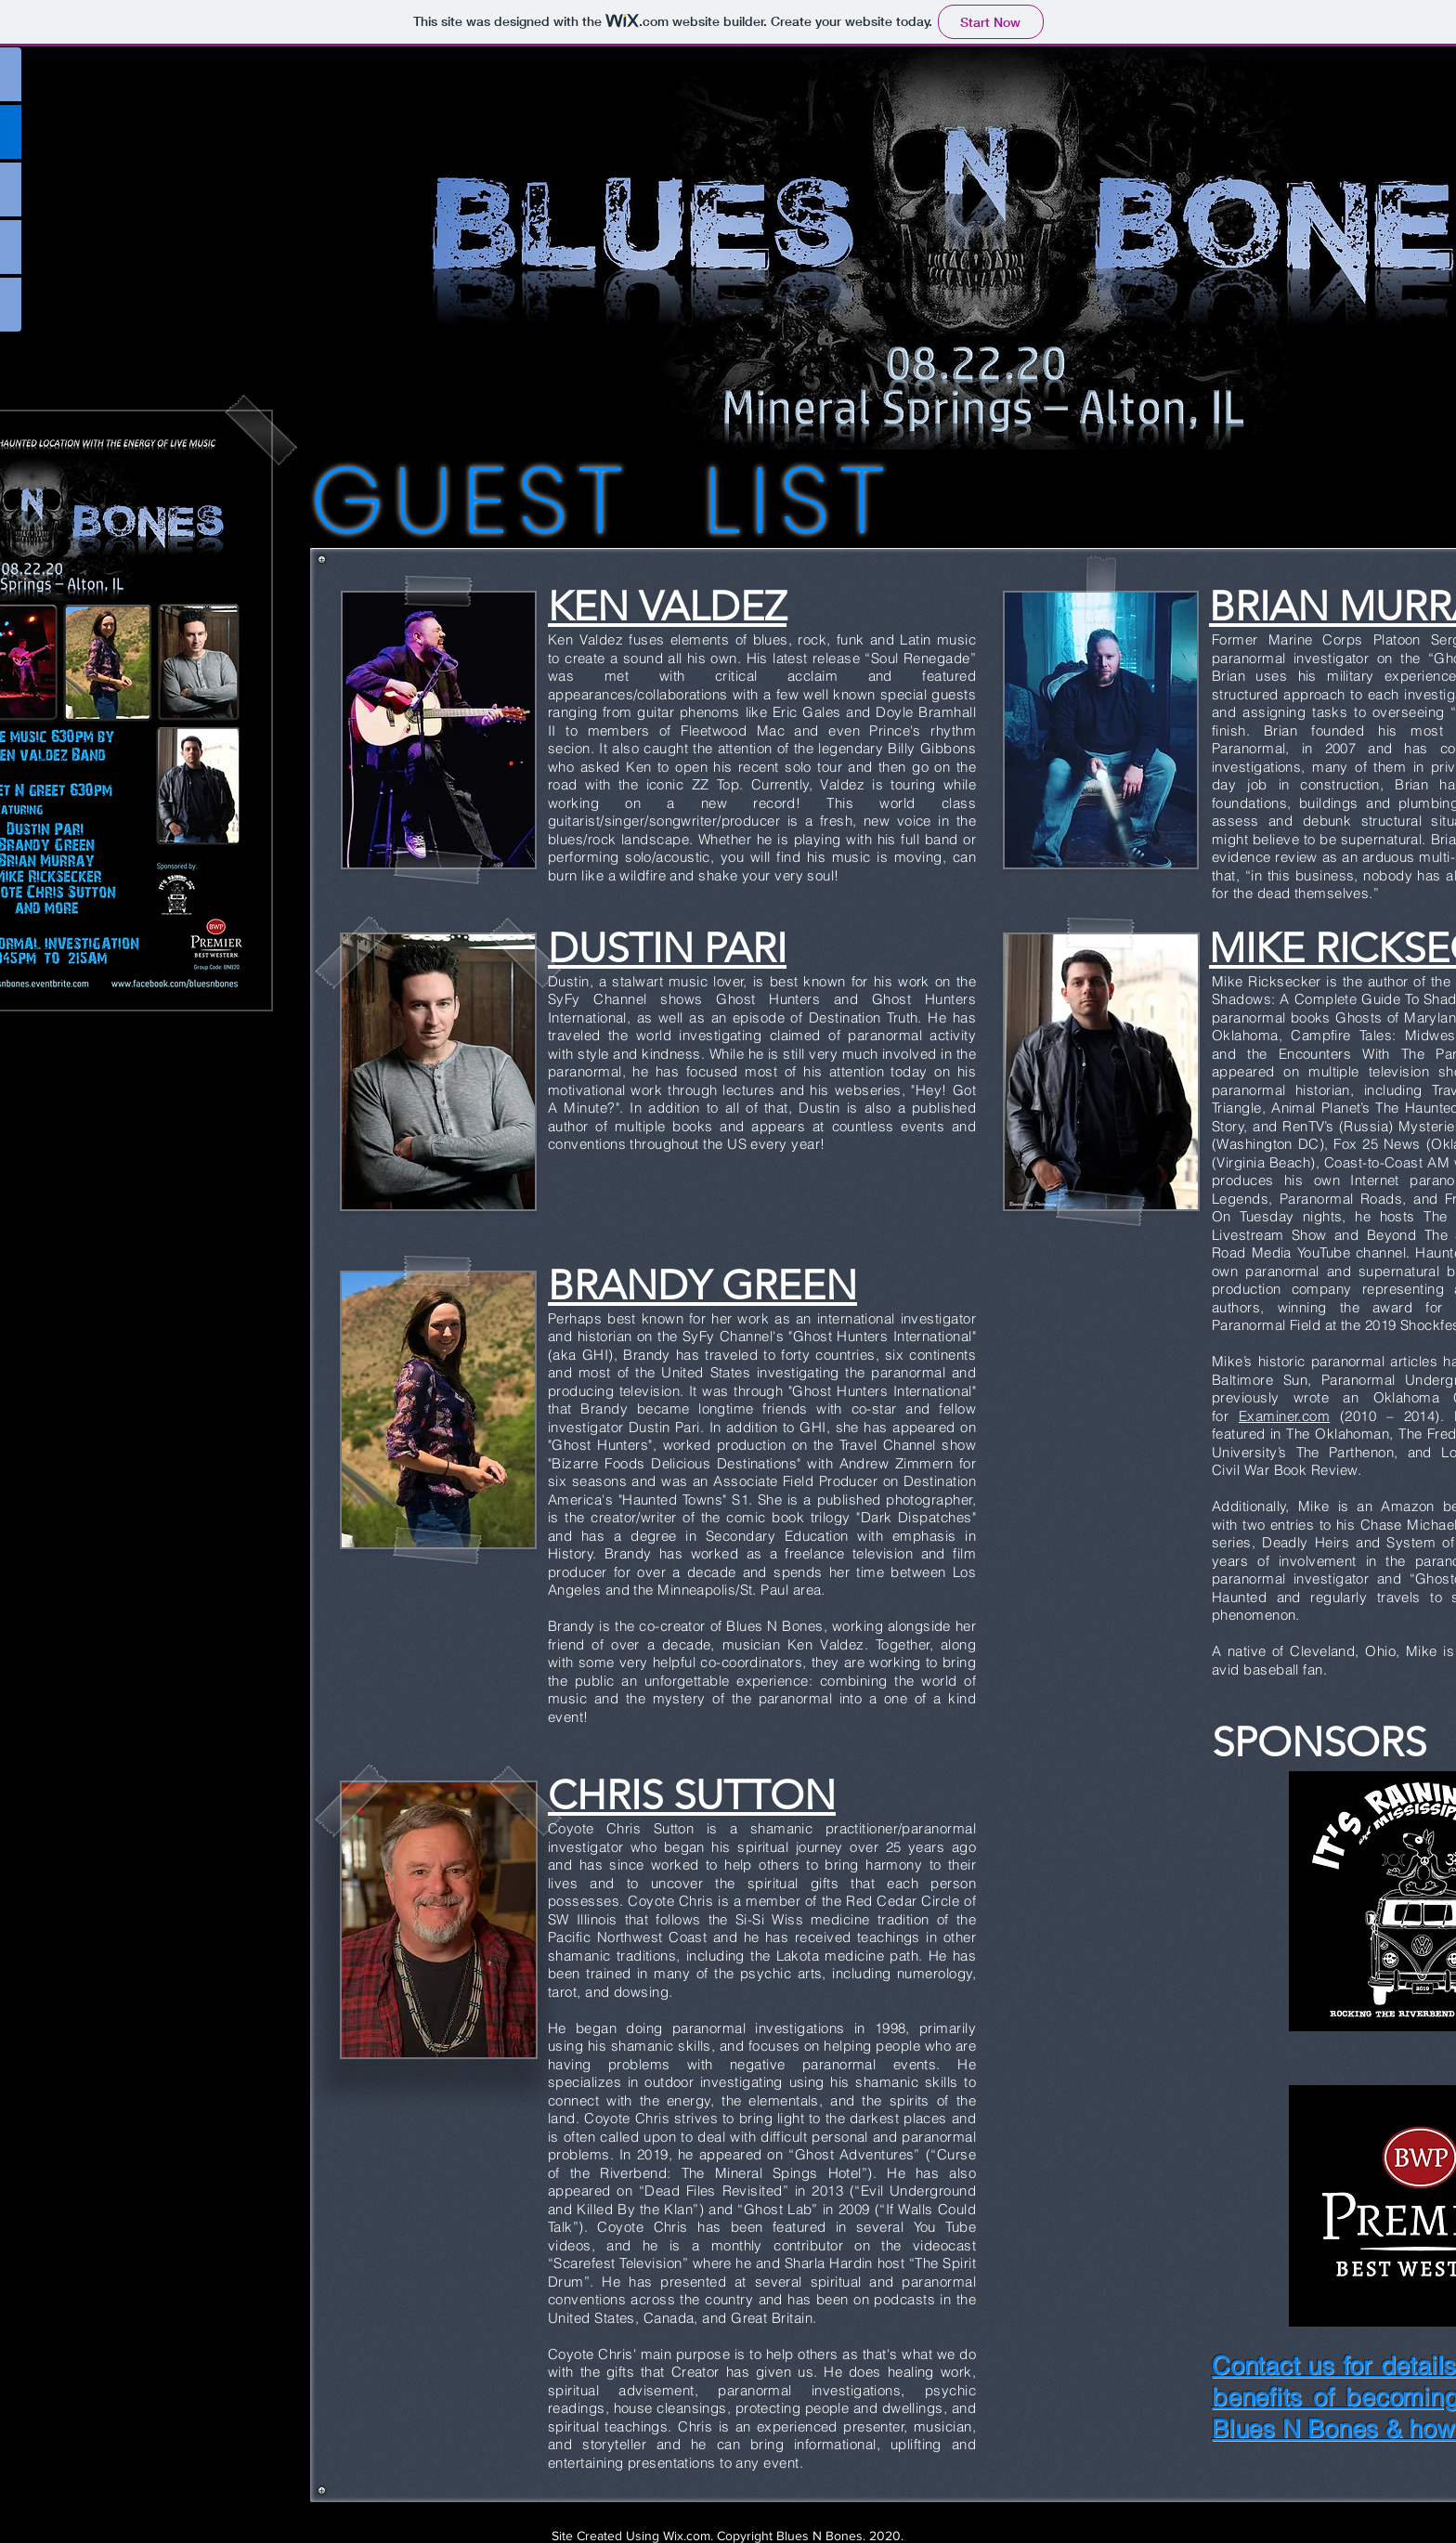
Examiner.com (1284, 1416)
